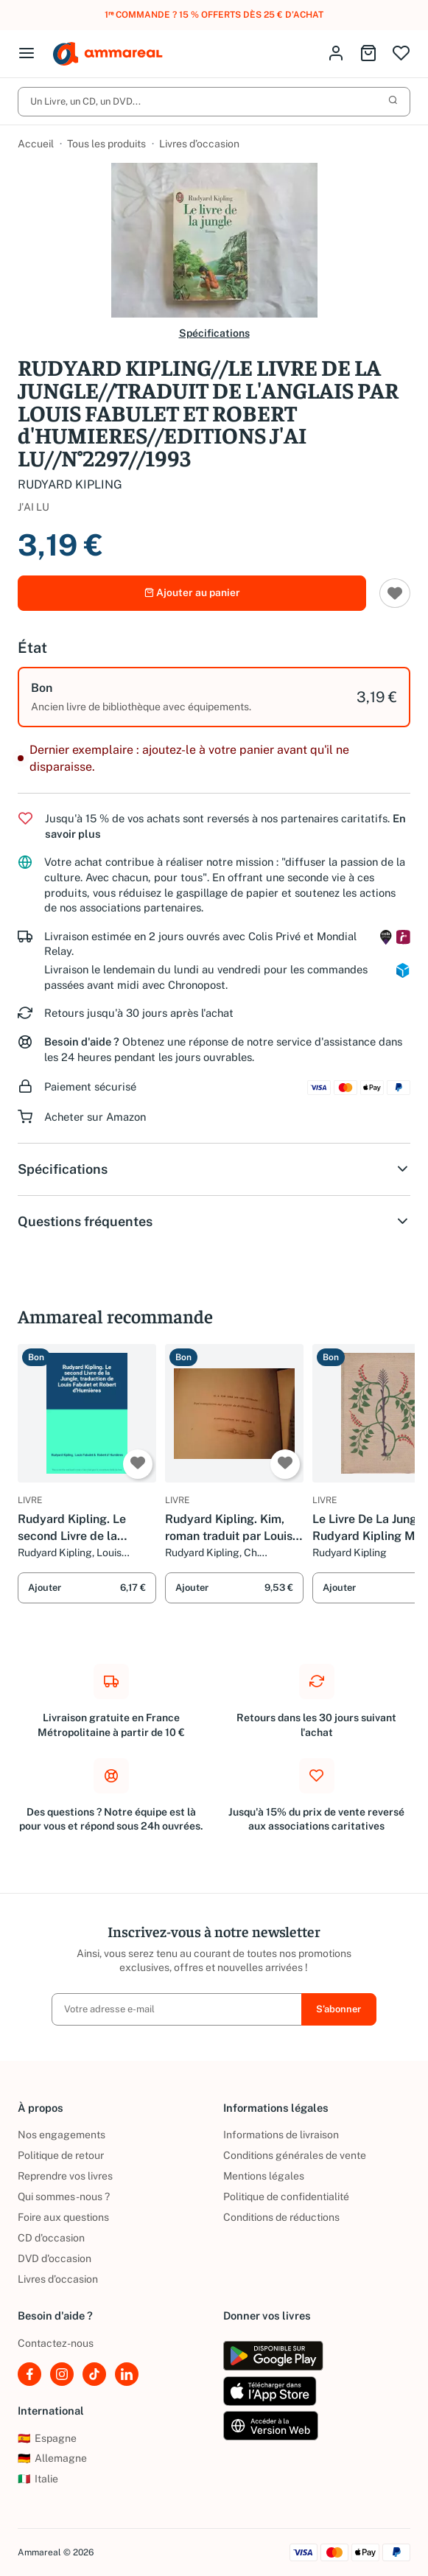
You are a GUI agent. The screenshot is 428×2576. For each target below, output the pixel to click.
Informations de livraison (281, 2135)
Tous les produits (106, 144)
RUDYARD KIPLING (70, 484)
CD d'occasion (51, 2238)
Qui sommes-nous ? (64, 2196)
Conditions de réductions (281, 2217)
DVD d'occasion (54, 2258)
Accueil (36, 144)
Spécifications (214, 334)
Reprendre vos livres (65, 2176)
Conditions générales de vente (294, 2155)
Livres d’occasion (199, 144)
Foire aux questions (63, 2217)
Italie (38, 2479)
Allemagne (52, 2459)
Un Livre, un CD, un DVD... (214, 102)
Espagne (47, 2438)
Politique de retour (61, 2155)
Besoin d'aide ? (81, 1043)
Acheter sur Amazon (95, 1118)
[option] (214, 698)
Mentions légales (263, 2176)
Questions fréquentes (214, 1222)
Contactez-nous (56, 2343)
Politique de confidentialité (286, 2196)
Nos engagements (61, 2135)
